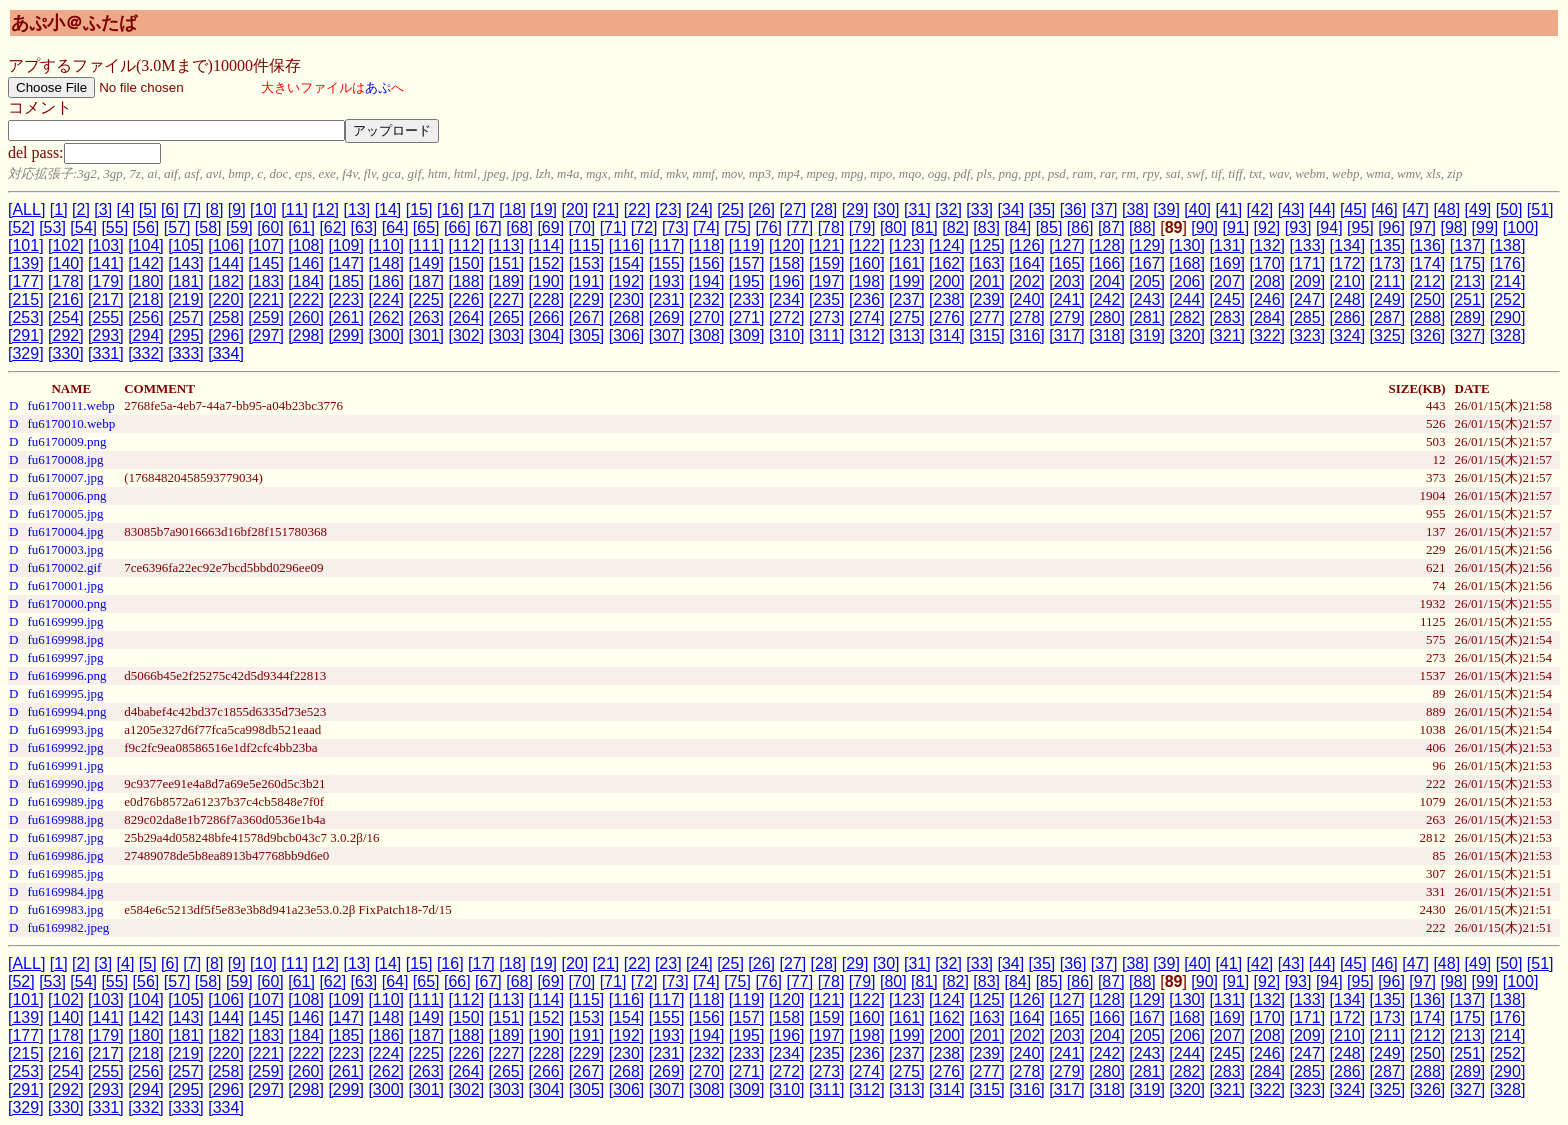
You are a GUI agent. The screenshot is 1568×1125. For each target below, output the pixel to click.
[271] (747, 317)
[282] (1187, 317)
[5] (148, 209)
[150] (467, 263)
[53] (52, 227)
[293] (106, 335)
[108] (306, 245)
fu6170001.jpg (65, 585)
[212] (1428, 281)
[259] (266, 317)
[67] (488, 227)
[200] (947, 281)
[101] (26, 245)
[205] (1147, 281)
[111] (426, 245)
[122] (867, 245)
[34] (1010, 209)
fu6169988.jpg (65, 819)
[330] (66, 353)
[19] (543, 209)
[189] (507, 281)
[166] (1107, 263)
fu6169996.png (66, 675)
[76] (768, 227)
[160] (867, 263)
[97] (1422, 227)
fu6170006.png (66, 495)
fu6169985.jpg (65, 873)
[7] (192, 209)
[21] (606, 209)
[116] (627, 245)
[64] (395, 227)
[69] (550, 227)
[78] (831, 227)
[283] (1227, 317)
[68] (519, 227)
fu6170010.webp (71, 423)
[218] (146, 299)
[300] (386, 335)
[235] (827, 299)
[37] (1104, 209)
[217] (106, 299)
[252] (1508, 299)
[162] (947, 263)
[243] (1147, 299)
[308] (707, 335)
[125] (987, 245)
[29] (855, 209)
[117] (667, 245)
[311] (827, 335)
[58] (208, 227)
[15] (419, 209)
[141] (106, 263)
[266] (547, 317)
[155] (667, 263)
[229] (587, 299)
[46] (1384, 209)
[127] (1067, 245)
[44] (1322, 209)
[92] (1267, 227)
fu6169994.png (66, 711)
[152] (547, 263)
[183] (266, 281)
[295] (186, 335)
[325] (1388, 335)
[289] (1468, 317)
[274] (867, 317)
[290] (1508, 317)
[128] (1107, 245)
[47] (1415, 209)
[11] (294, 209)
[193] (667, 281)
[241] (1067, 299)
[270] (707, 317)
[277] (987, 317)
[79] (862, 227)
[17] (481, 209)
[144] (226, 263)
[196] (787, 281)
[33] (979, 209)
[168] (1187, 263)
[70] (582, 227)
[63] (364, 227)
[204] (1107, 281)
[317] (1067, 335)
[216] (66, 299)
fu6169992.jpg (65, 747)
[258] (226, 317)
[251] (1468, 299)
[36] (1073, 209)
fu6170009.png (66, 441)
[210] (1348, 281)
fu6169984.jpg (65, 891)
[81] (924, 227)
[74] (706, 227)
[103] (106, 245)
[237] (907, 299)
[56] (146, 227)
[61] (301, 227)
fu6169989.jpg (65, 801)
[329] (26, 353)
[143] (186, 263)
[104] (146, 245)
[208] (1267, 281)
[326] (1428, 335)
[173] (1388, 263)
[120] (787, 245)
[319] (1147, 335)
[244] (1187, 299)
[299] (346, 335)
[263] (426, 317)
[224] (386, 299)
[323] (1308, 335)
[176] (1508, 263)
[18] (512, 209)
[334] (226, 353)
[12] (325, 209)
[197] (827, 281)
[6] (170, 209)
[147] (346, 263)
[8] (215, 209)
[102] (66, 245)
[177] (26, 281)
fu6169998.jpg (65, 639)
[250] (1428, 299)
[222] (306, 299)
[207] (1227, 281)
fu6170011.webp (70, 405)
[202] (1027, 281)
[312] (867, 335)
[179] (106, 281)
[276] (947, 317)
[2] (81, 209)
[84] (1018, 227)
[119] (747, 245)
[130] (1187, 245)
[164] (1027, 263)
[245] (1227, 299)
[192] (627, 281)
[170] (1267, 263)
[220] (226, 299)
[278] (1027, 317)
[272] (787, 317)
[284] (1267, 317)
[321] (1227, 335)
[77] (800, 227)
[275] (907, 317)
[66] (457, 227)
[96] (1391, 227)
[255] (106, 317)
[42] (1260, 209)
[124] (947, 245)
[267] (587, 317)
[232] (707, 299)
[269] (667, 317)
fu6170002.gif (64, 567)
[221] (266, 299)
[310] (787, 335)
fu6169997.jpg (65, 657)
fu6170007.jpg (65, 477)
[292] (66, 335)
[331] (106, 353)
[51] (1540, 209)
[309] (747, 335)
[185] (346, 281)
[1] (59, 209)
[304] (547, 335)
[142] (146, 263)
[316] (1027, 335)
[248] (1348, 299)
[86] (1080, 227)
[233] (747, 299)
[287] (1388, 317)
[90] (1204, 227)
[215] (26, 299)
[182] (226, 281)
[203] (1067, 281)
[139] (26, 263)
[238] (947, 299)
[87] (1111, 227)
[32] (948, 209)
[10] (263, 209)
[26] (761, 209)
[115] (587, 245)
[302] (467, 335)
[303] (507, 335)
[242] (1107, 299)
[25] (730, 209)
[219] (186, 299)
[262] (386, 317)
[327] (1468, 335)
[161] (907, 263)
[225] (426, 299)
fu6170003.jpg (65, 549)
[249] (1388, 299)
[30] (886, 209)
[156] (707, 263)
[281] (1147, 317)
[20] (574, 209)
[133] (1308, 245)
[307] (667, 335)
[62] (332, 227)
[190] (547, 281)
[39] (1166, 209)
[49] (1478, 209)
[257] (186, 317)
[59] (239, 227)
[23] (668, 209)
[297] (266, 335)
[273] (827, 317)
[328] (1508, 335)
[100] (1521, 227)
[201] (987, 281)
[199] (907, 281)
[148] (386, 263)
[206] (1187, 281)
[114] (547, 245)
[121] (827, 245)
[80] (893, 227)
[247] (1308, 299)
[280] (1107, 317)
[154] (627, 263)
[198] (867, 281)
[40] (1197, 209)
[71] (613, 227)
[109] (346, 245)
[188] (467, 281)
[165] (1067, 263)
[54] (83, 227)
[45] (1353, 209)
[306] (627, 335)
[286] (1348, 317)
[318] (1107, 335)
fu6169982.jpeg (68, 927)
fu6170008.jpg (65, 459)
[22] (637, 209)
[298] (306, 335)
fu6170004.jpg (65, 531)
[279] (1067, 317)
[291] (26, 335)
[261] (346, 317)
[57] (177, 227)
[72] (644, 227)
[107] (266, 245)
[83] (986, 227)
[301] (426, 335)
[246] (1267, 299)
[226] (467, 299)
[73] (675, 227)
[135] (1388, 245)
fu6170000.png (66, 603)
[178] (66, 281)
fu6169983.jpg (65, 909)
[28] (824, 209)
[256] (146, 317)
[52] (21, 227)
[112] (467, 245)
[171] (1308, 263)
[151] (507, 263)
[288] (1428, 317)
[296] (226, 335)
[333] (186, 353)
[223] (346, 299)
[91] (1235, 227)
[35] (1042, 209)
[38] (1135, 209)
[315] (987, 335)
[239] (987, 299)
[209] (1308, 281)
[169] (1227, 263)
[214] (1508, 281)
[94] (1329, 227)
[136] (1428, 245)
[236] (867, 299)
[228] (547, 299)
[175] (1468, 263)
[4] (126, 209)
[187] (426, 281)
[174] (1428, 263)
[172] (1348, 263)
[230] (627, 299)
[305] (587, 335)
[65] (426, 227)
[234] (787, 299)
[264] (467, 317)
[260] (306, 317)
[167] (1147, 263)
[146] (306, 263)
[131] (1227, 245)
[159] (827, 263)
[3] (103, 209)
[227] (507, 299)
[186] (386, 281)
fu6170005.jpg (65, 513)
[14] (388, 209)
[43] (1291, 209)
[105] (186, 245)
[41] (1228, 209)
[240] (1027, 299)
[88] (1142, 227)
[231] (667, 299)
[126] (1027, 245)
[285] (1308, 317)
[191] (587, 281)
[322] (1267, 335)
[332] (146, 353)
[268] (627, 317)
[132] (1267, 245)
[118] (707, 245)
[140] (66, 263)
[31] (917, 209)
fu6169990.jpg (65, 783)
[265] (507, 317)
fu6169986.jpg (65, 855)
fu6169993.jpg (65, 729)
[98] (1453, 227)
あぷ (378, 87)
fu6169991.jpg (65, 765)
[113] (507, 245)
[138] (1508, 245)
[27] (792, 209)
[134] (1348, 245)
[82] (955, 227)
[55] (114, 227)
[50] (1509, 209)
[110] (386, 245)
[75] (737, 227)
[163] (987, 263)
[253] (26, 317)
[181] (186, 281)
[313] (907, 335)
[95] (1360, 227)
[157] (747, 263)
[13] (356, 209)
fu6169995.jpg (65, 693)
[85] (1049, 227)
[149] (426, 263)
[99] (1485, 227)
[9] (237, 209)
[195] (747, 281)
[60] (270, 227)
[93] (1298, 227)
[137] (1468, 245)
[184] (306, 281)
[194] (707, 281)
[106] (226, 245)
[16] (450, 209)
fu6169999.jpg (65, 621)
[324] (1348, 335)
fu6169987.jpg (65, 837)
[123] (907, 245)
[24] (699, 209)
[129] (1147, 245)
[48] (1446, 209)
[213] (1468, 281)
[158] (787, 263)
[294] (146, 335)
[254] (66, 317)
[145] (266, 263)
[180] (146, 281)
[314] (947, 335)
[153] (587, 263)
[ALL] (26, 209)
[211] (1388, 281)
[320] (1187, 335)
